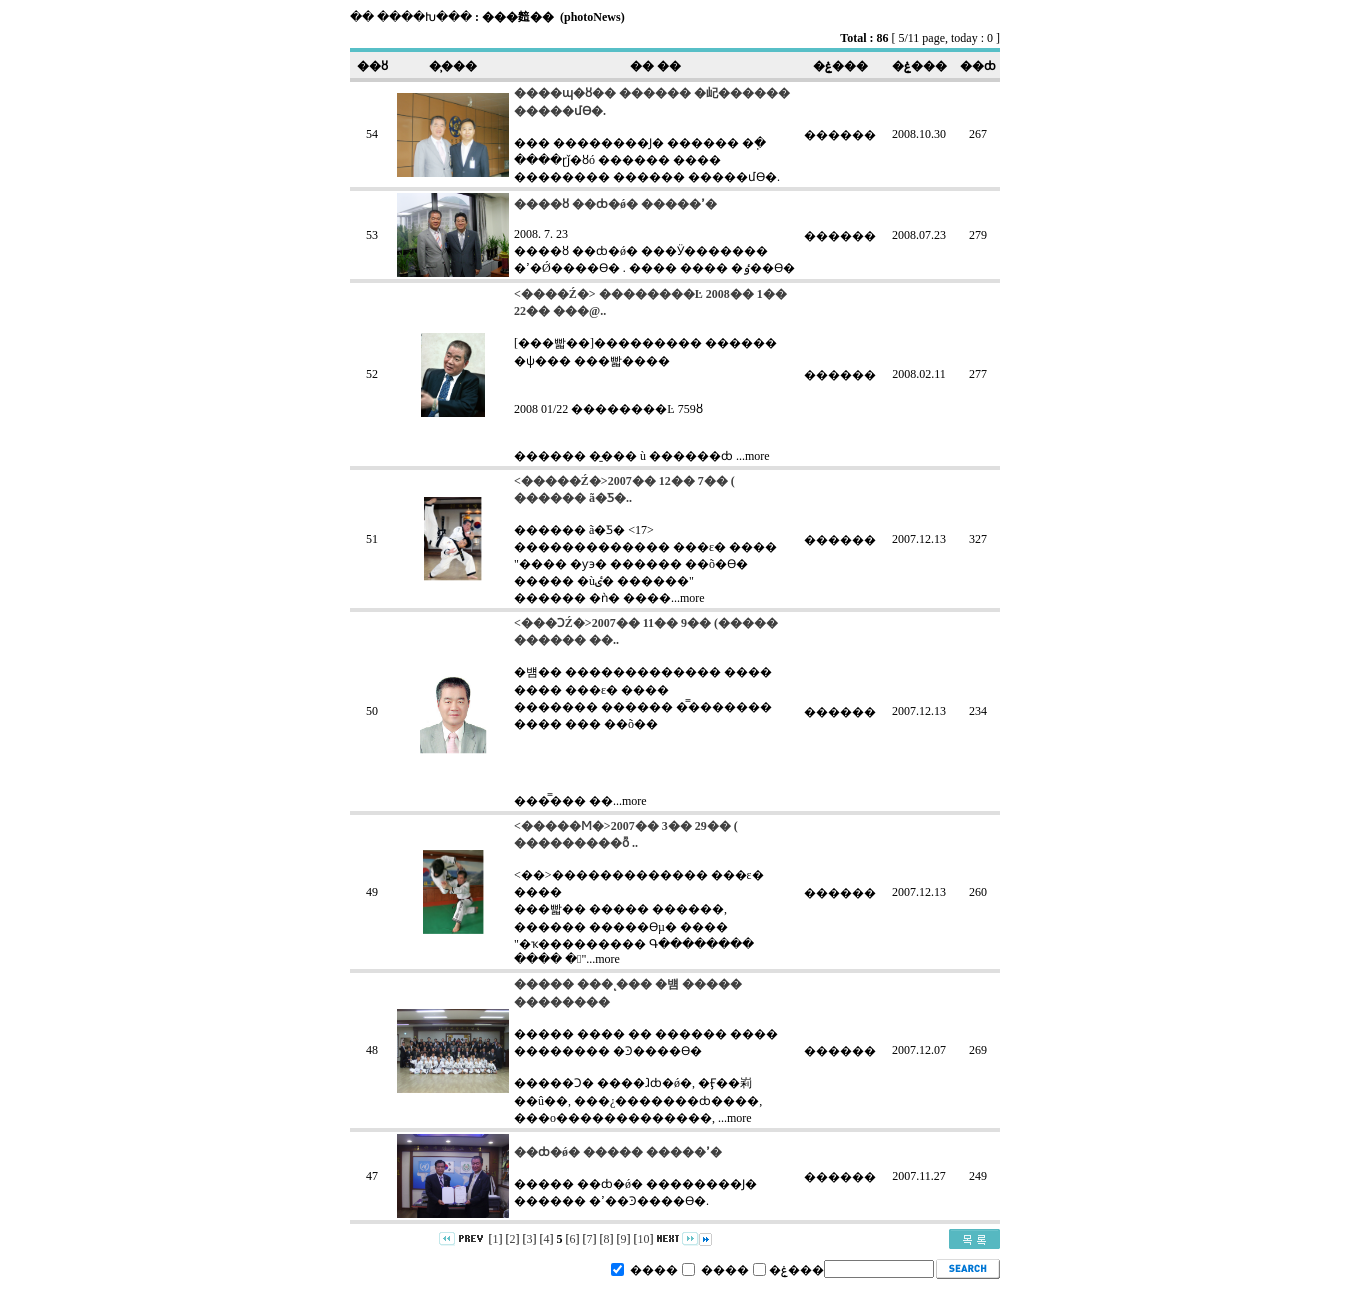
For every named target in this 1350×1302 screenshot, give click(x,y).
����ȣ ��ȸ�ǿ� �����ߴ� (615, 204)
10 (644, 1239)
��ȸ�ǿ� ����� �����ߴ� (618, 1152)
